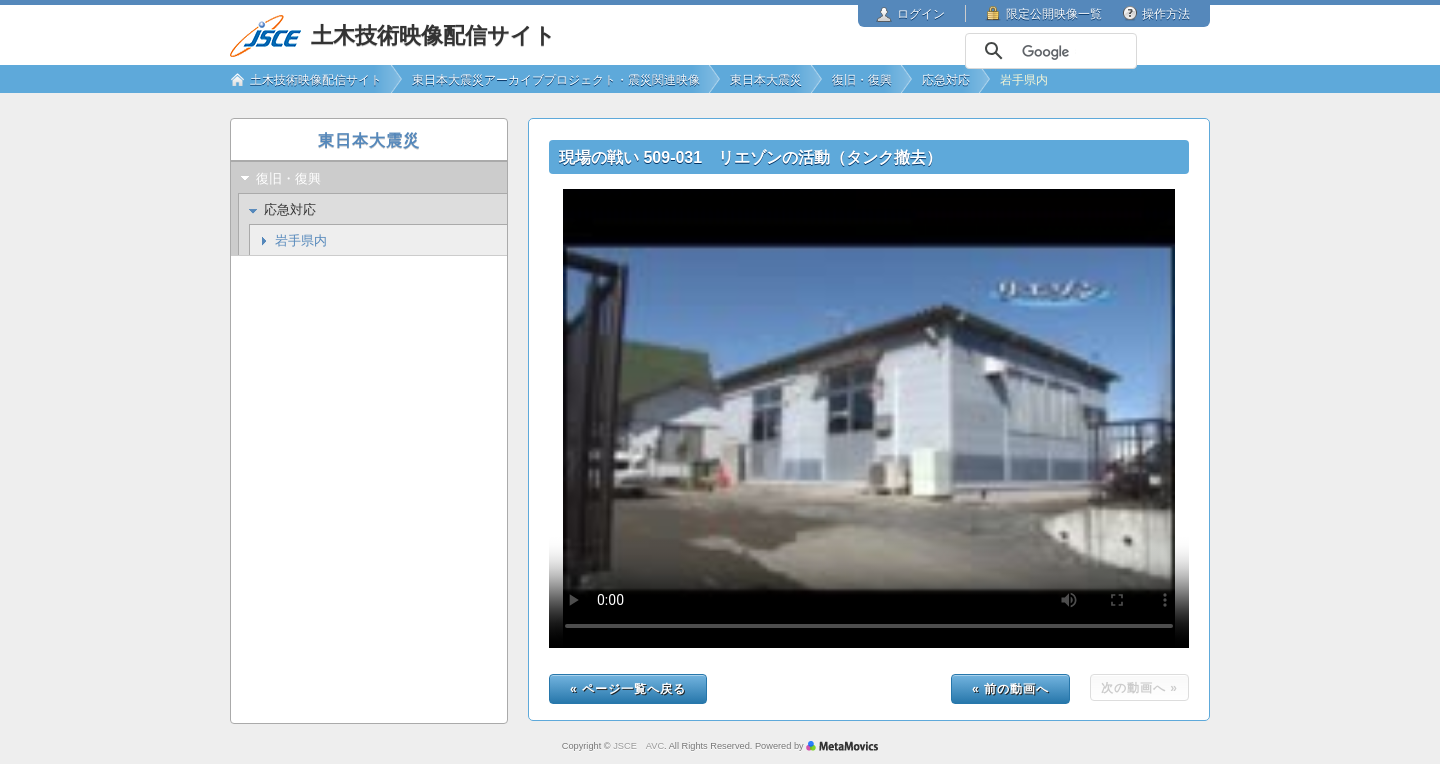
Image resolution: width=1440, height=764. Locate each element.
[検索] (1049, 52)
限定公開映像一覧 (1054, 14)
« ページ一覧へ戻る (628, 689)
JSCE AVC (638, 746)
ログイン (921, 14)
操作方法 (1166, 14)
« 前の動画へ (1010, 689)
